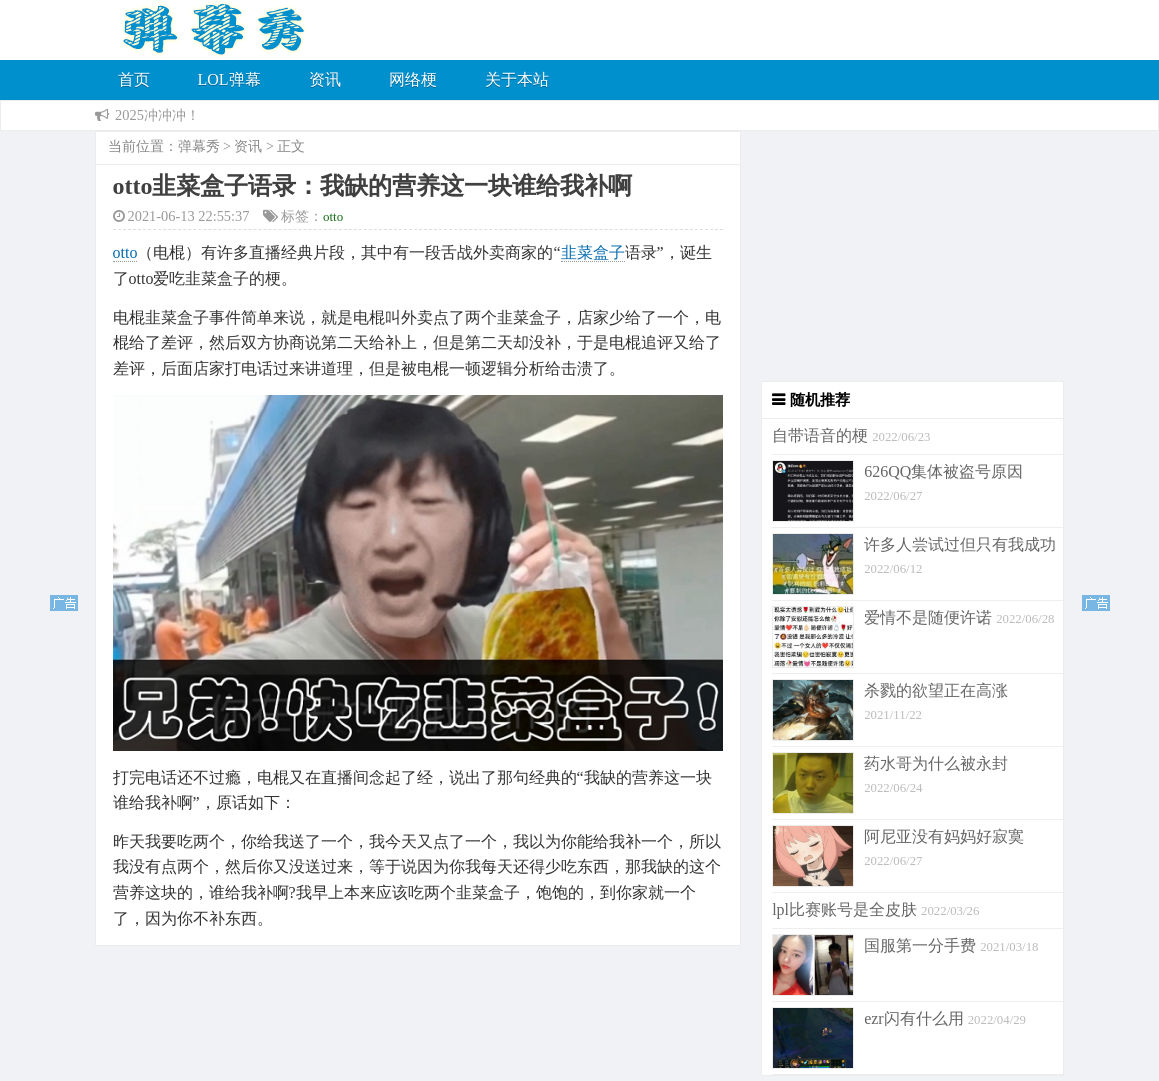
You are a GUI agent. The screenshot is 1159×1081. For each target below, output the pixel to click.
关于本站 (517, 79)
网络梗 (413, 79)
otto (333, 216)
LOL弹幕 (229, 79)
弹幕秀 (199, 146)
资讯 (325, 79)
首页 (134, 79)
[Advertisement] (902, 256)
